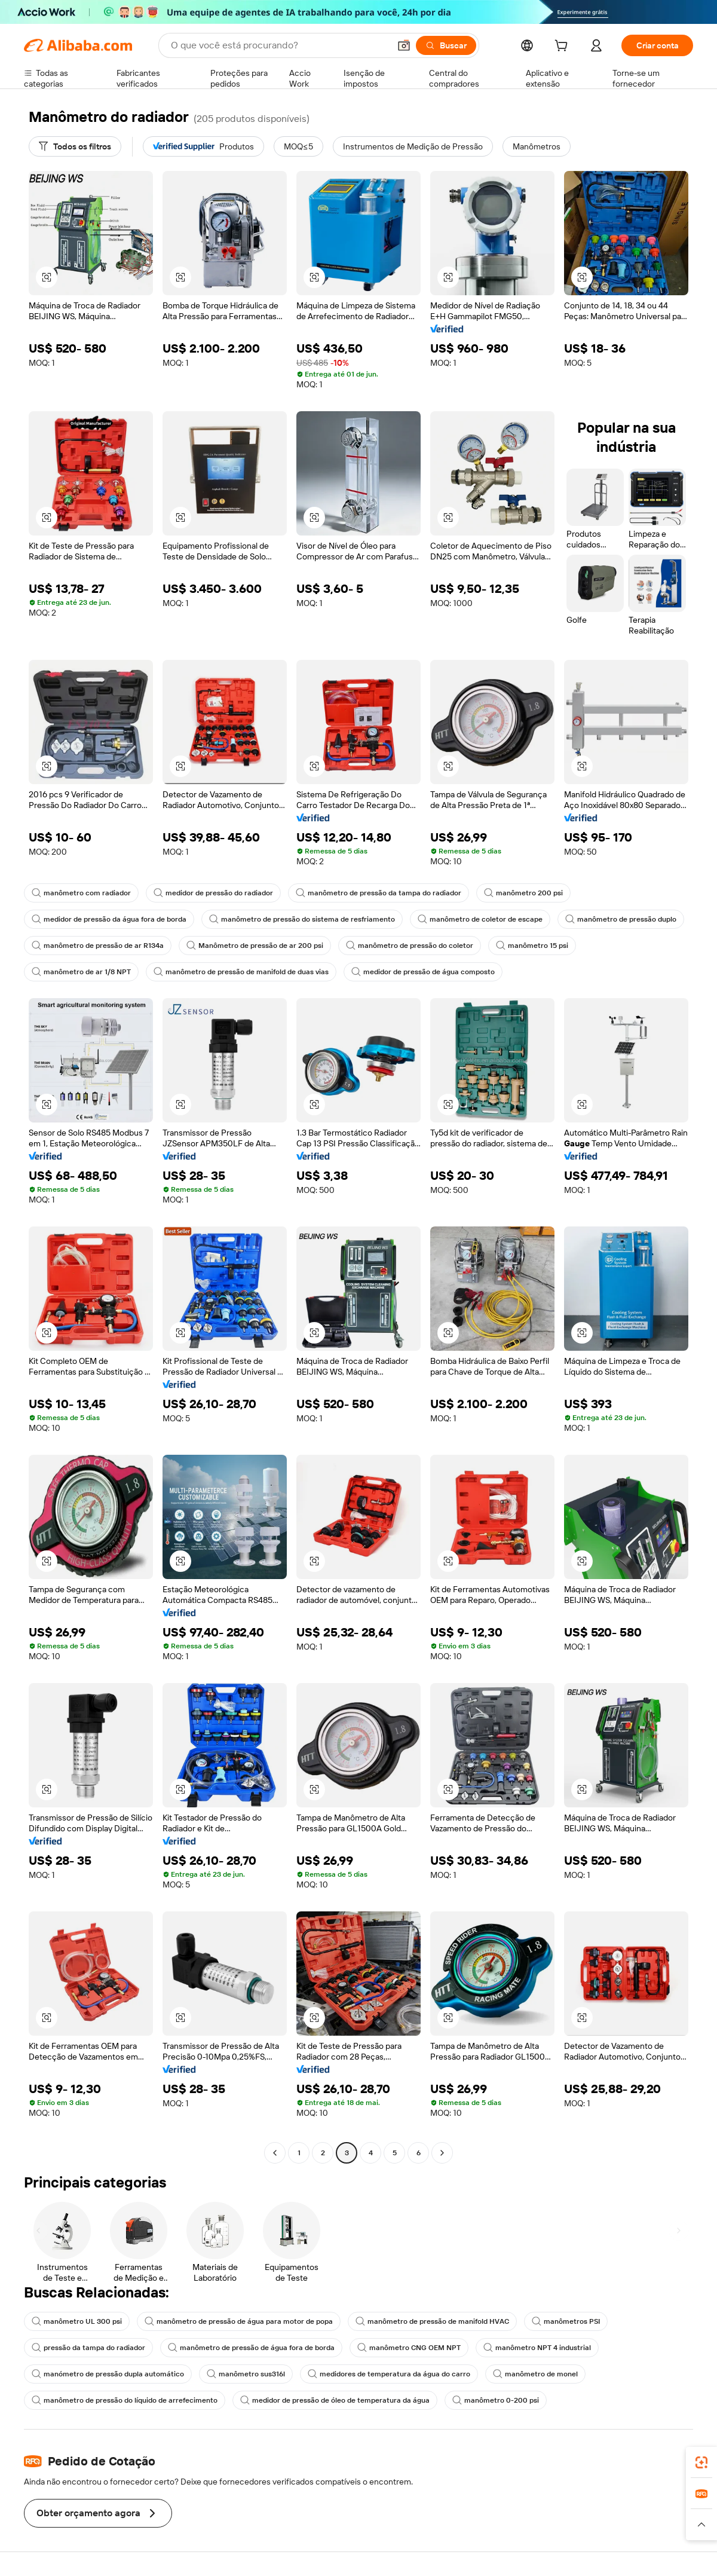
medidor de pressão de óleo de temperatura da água (335, 2400)
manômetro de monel (535, 2374)
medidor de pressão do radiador (213, 893)
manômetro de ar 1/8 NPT (81, 972)
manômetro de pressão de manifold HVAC (432, 2321)
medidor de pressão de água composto (423, 972)
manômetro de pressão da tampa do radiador (378, 893)
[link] (701, 2462)
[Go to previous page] (275, 2153)
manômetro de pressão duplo (620, 919)
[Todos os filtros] (75, 146)
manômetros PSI (566, 2321)
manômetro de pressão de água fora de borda (251, 2347)
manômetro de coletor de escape (480, 919)
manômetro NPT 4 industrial (537, 2347)
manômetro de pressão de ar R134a (98, 945)
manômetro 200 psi (523, 893)
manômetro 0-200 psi (495, 2400)
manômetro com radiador (81, 893)
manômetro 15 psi (532, 945)
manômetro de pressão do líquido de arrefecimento (124, 2400)
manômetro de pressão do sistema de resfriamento (302, 919)
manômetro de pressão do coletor (409, 945)
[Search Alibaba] (279, 45)
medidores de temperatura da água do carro (389, 2374)
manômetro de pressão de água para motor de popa (239, 2321)
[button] (404, 45)
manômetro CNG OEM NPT (409, 2347)
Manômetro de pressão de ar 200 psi (254, 945)
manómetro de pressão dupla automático (108, 2374)
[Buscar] (446, 45)
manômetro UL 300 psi (77, 2321)
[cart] (563, 47)
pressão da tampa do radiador (88, 2347)
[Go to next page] (442, 2153)
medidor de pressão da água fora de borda (109, 919)
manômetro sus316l (246, 2374)
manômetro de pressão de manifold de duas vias (241, 972)
